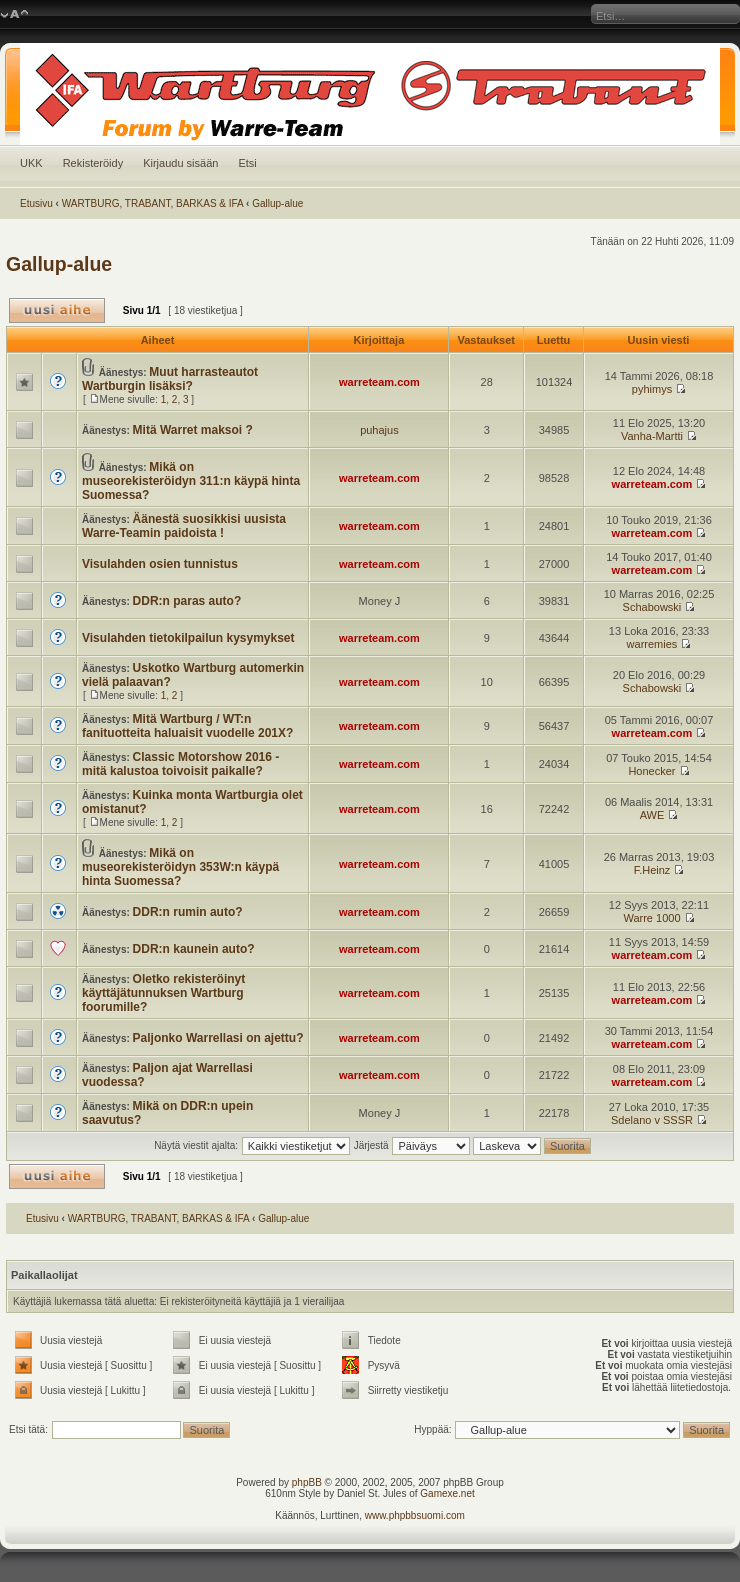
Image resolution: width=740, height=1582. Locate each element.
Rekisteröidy (93, 163)
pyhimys (652, 389)
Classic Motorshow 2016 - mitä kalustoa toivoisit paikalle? (180, 764)
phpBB (307, 1482)
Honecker (651, 771)
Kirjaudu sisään (180, 163)
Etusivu (36, 203)
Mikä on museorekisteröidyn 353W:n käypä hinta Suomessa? (180, 867)
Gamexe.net (447, 1493)
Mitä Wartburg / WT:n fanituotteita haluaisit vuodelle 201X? (187, 726)
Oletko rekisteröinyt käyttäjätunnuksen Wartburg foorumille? (163, 993)
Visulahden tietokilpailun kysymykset (188, 638)
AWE (652, 815)
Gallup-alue (277, 203)
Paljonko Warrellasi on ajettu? (218, 1038)
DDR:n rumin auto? (188, 912)
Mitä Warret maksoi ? (193, 430)
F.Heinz (652, 870)
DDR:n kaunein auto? (194, 949)
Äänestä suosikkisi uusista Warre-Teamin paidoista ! (184, 526)
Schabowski (652, 607)
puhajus (379, 430)
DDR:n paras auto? (187, 601)
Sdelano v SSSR (652, 1120)
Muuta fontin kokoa (14, 15)
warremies (652, 644)
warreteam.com (379, 382)
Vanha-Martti (652, 436)
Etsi (247, 163)
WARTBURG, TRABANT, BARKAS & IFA (153, 203)
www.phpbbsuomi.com (415, 1515)
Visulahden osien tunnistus (160, 564)
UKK (31, 163)
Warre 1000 (651, 918)
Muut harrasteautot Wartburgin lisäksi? (170, 379)
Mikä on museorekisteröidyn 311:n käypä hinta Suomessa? (191, 481)
